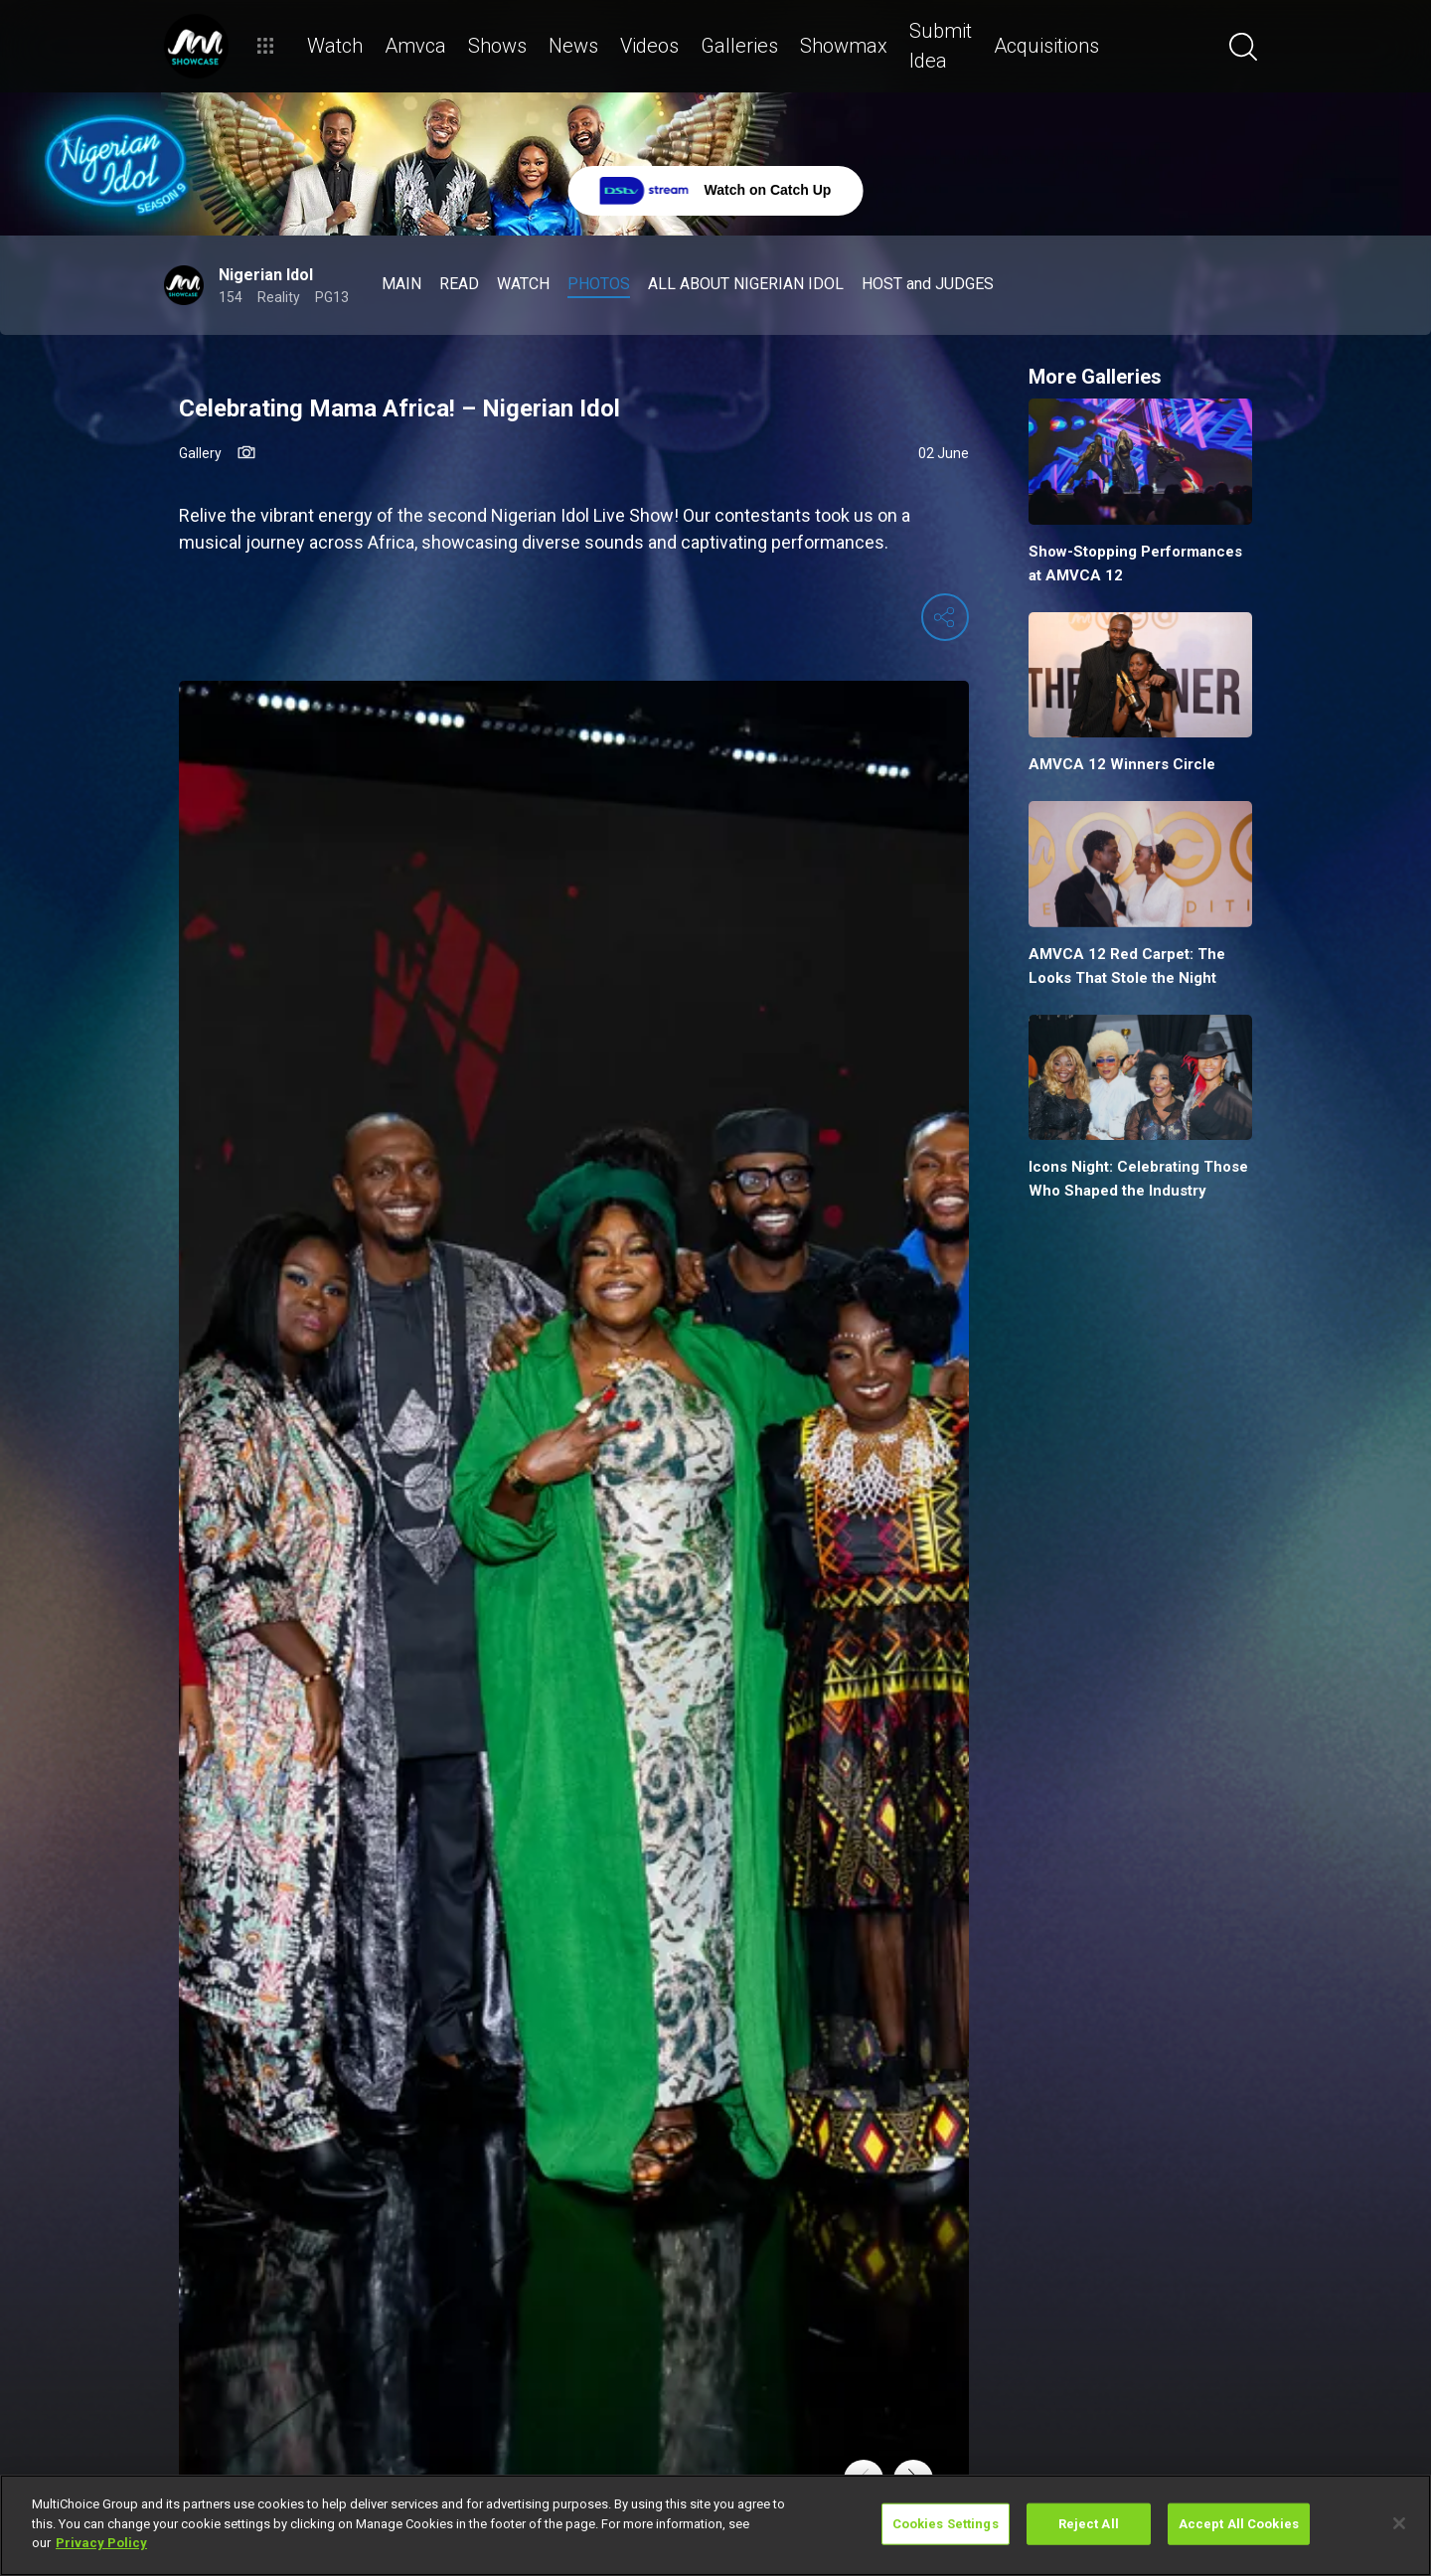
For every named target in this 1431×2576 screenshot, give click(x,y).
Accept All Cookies (1239, 2523)
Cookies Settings (945, 2523)
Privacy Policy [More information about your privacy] (101, 2542)
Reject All (1088, 2523)
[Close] (1399, 2523)
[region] (715, 2525)
